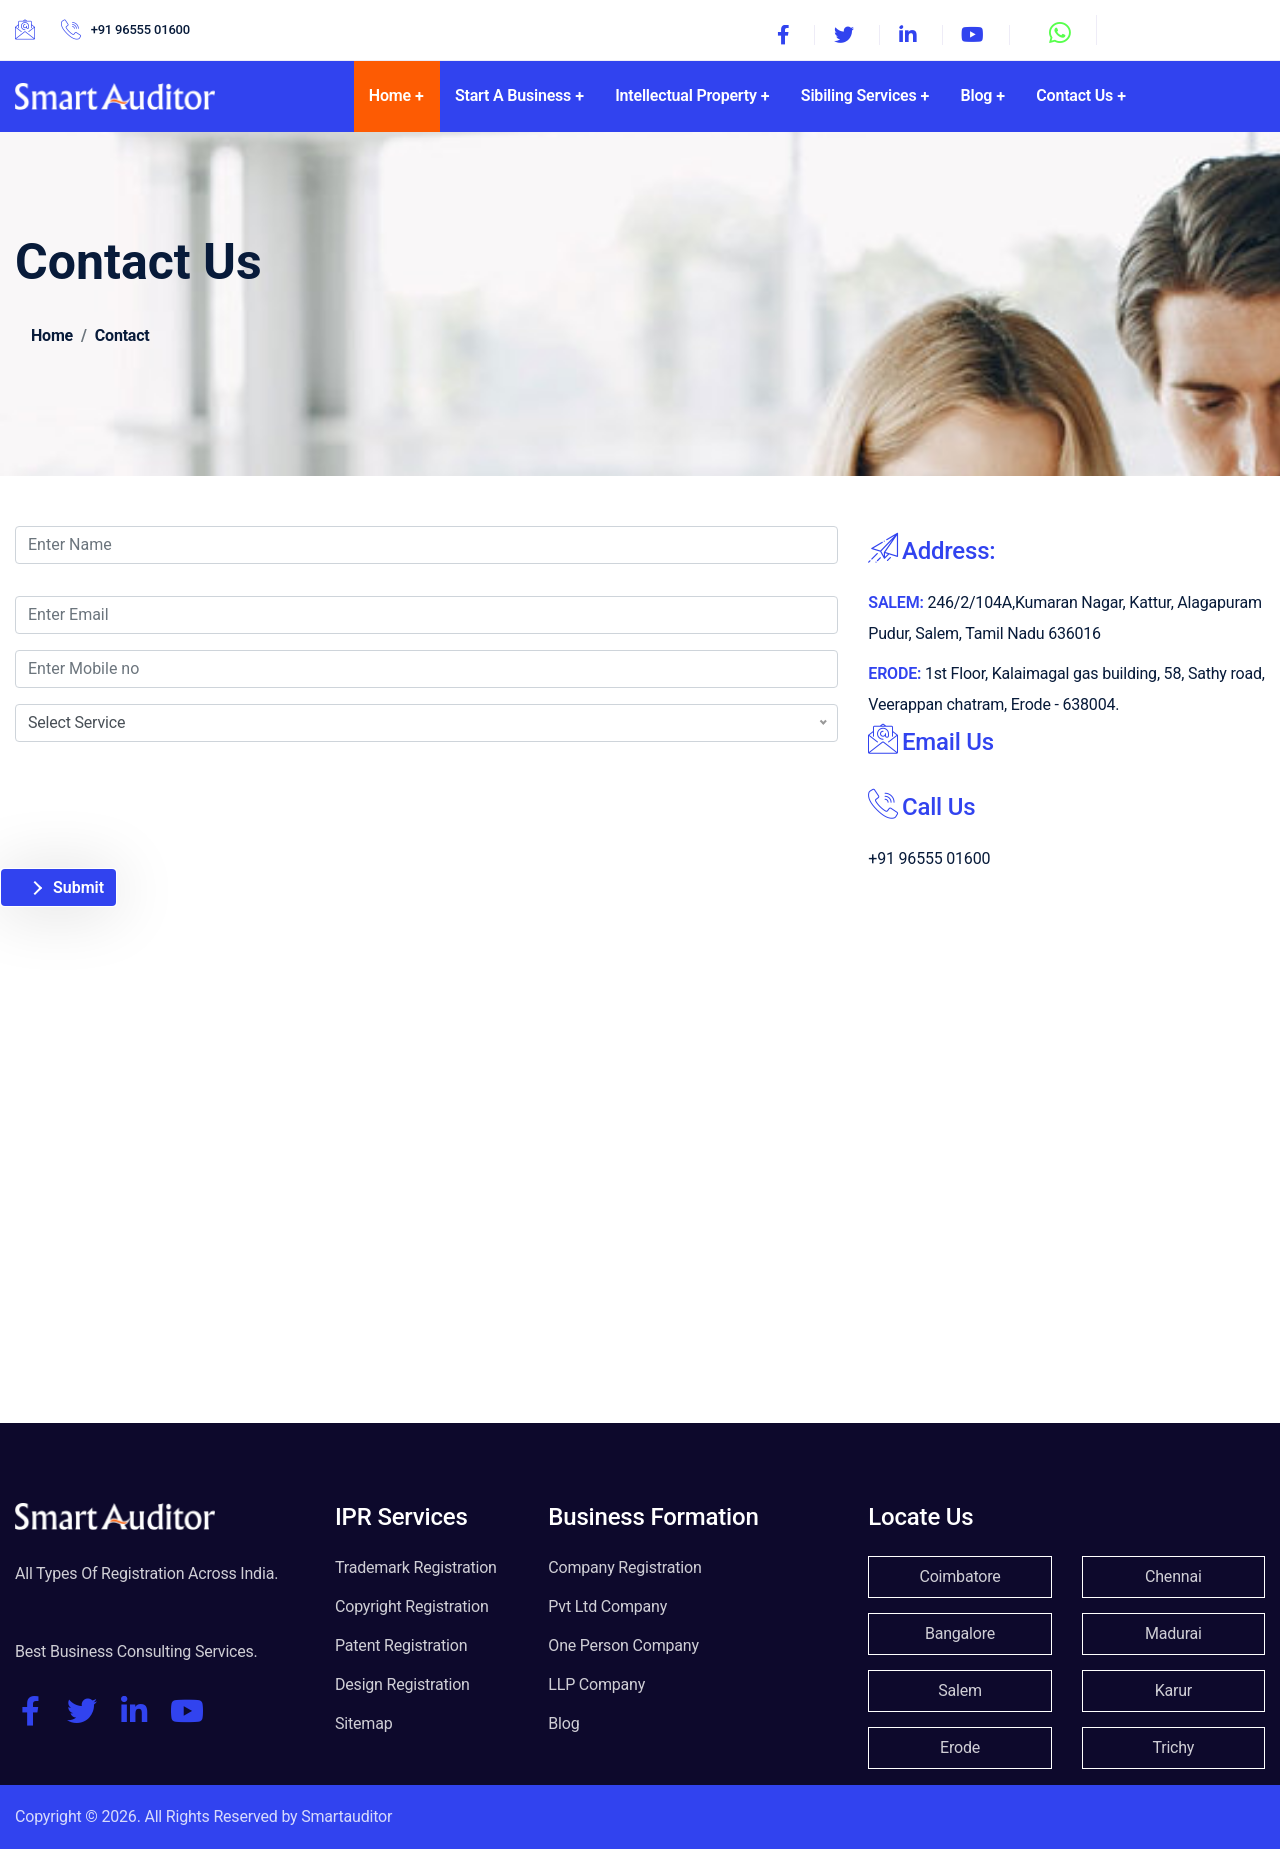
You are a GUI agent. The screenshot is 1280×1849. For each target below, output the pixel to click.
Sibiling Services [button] (859, 95)
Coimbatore (959, 1576)
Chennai (1173, 1576)
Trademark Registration (416, 1567)
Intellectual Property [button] (686, 95)
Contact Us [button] (1074, 95)
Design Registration (402, 1684)
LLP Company (596, 1684)
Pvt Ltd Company (607, 1606)
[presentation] (182, 781)
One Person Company (623, 1645)
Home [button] (390, 95)
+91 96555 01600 (140, 29)
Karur (1173, 1690)
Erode (960, 1747)
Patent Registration (401, 1645)
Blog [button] (977, 95)
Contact (122, 335)
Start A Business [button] (513, 95)
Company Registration (624, 1567)
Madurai (1173, 1633)
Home (52, 335)
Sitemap (363, 1723)
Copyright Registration (412, 1606)
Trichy (1173, 1747)
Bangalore (960, 1633)
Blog (563, 1723)
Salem (960, 1690)
